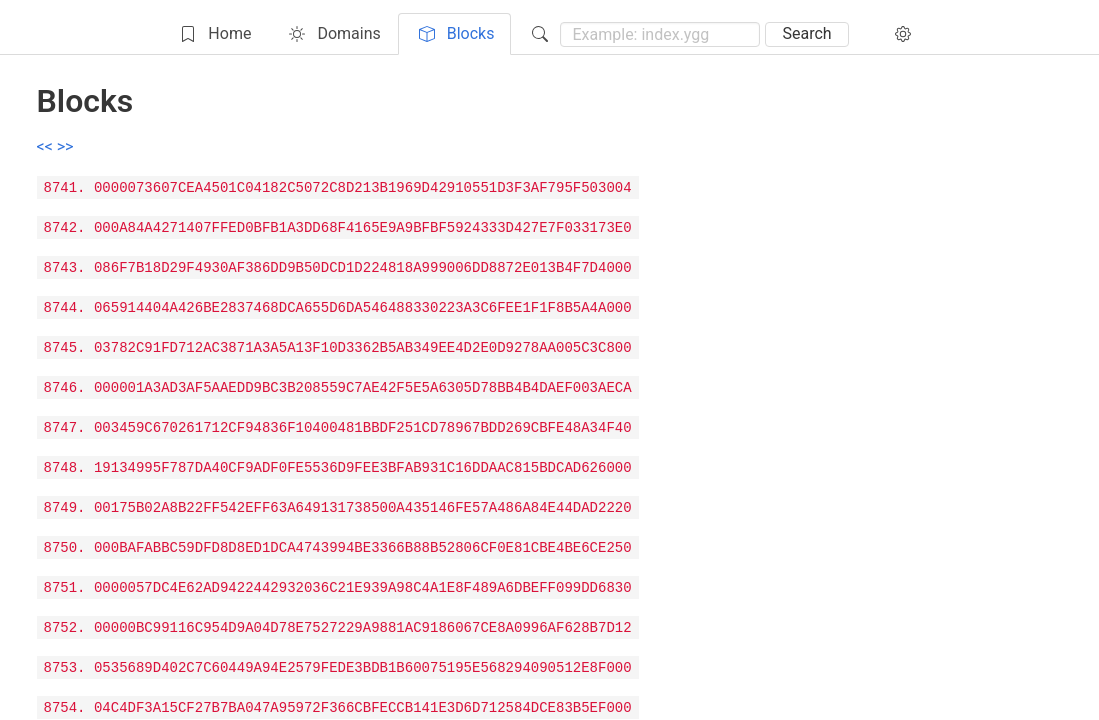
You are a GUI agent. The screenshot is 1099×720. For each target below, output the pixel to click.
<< (47, 146)
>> (65, 146)
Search (806, 33)
